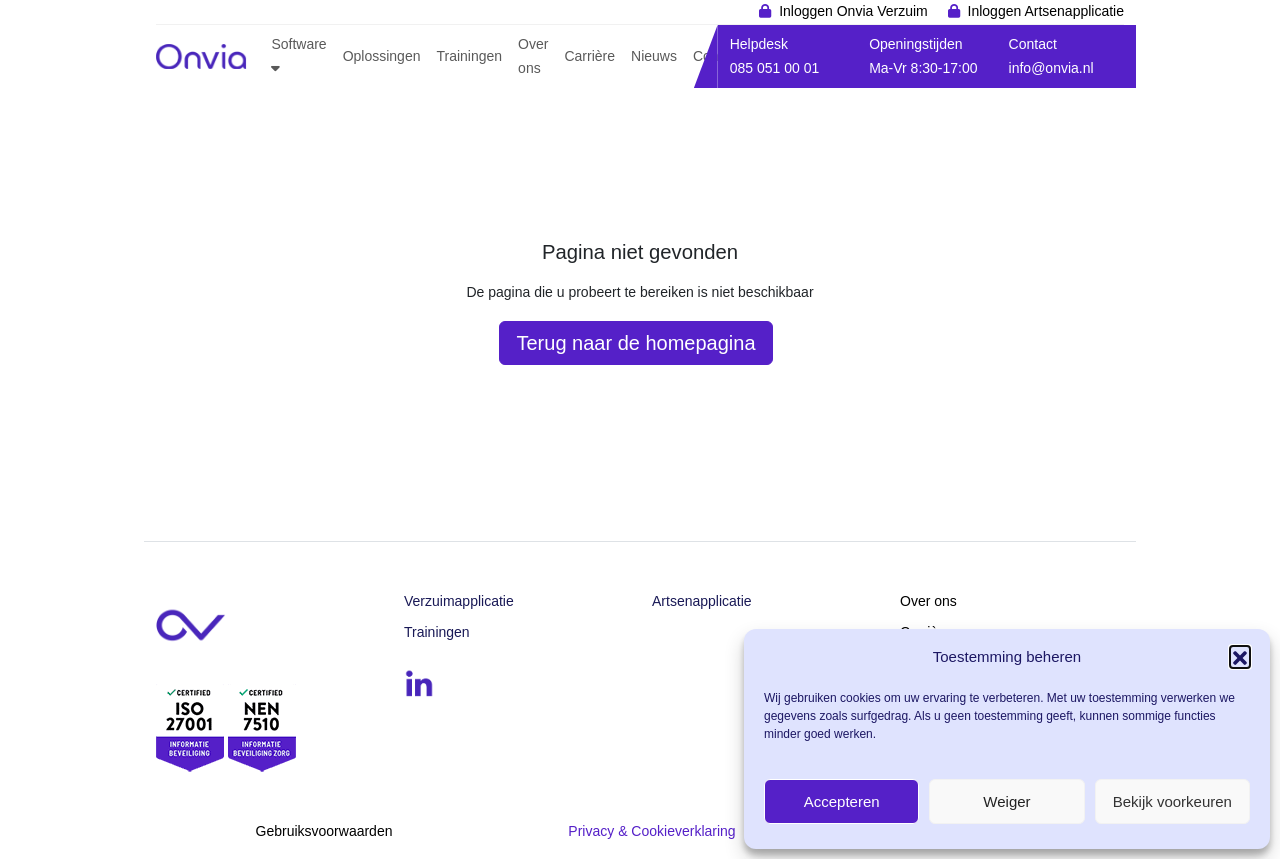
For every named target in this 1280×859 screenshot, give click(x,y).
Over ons (928, 601)
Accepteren (842, 801)
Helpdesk (759, 44)
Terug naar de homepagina (635, 343)
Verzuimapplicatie (459, 601)
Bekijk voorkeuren (1172, 801)
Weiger (1006, 801)
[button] (1240, 656)
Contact (1033, 44)
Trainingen (437, 632)
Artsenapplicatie (702, 601)
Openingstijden (915, 44)
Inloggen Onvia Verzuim (853, 11)
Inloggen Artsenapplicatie (1046, 11)
